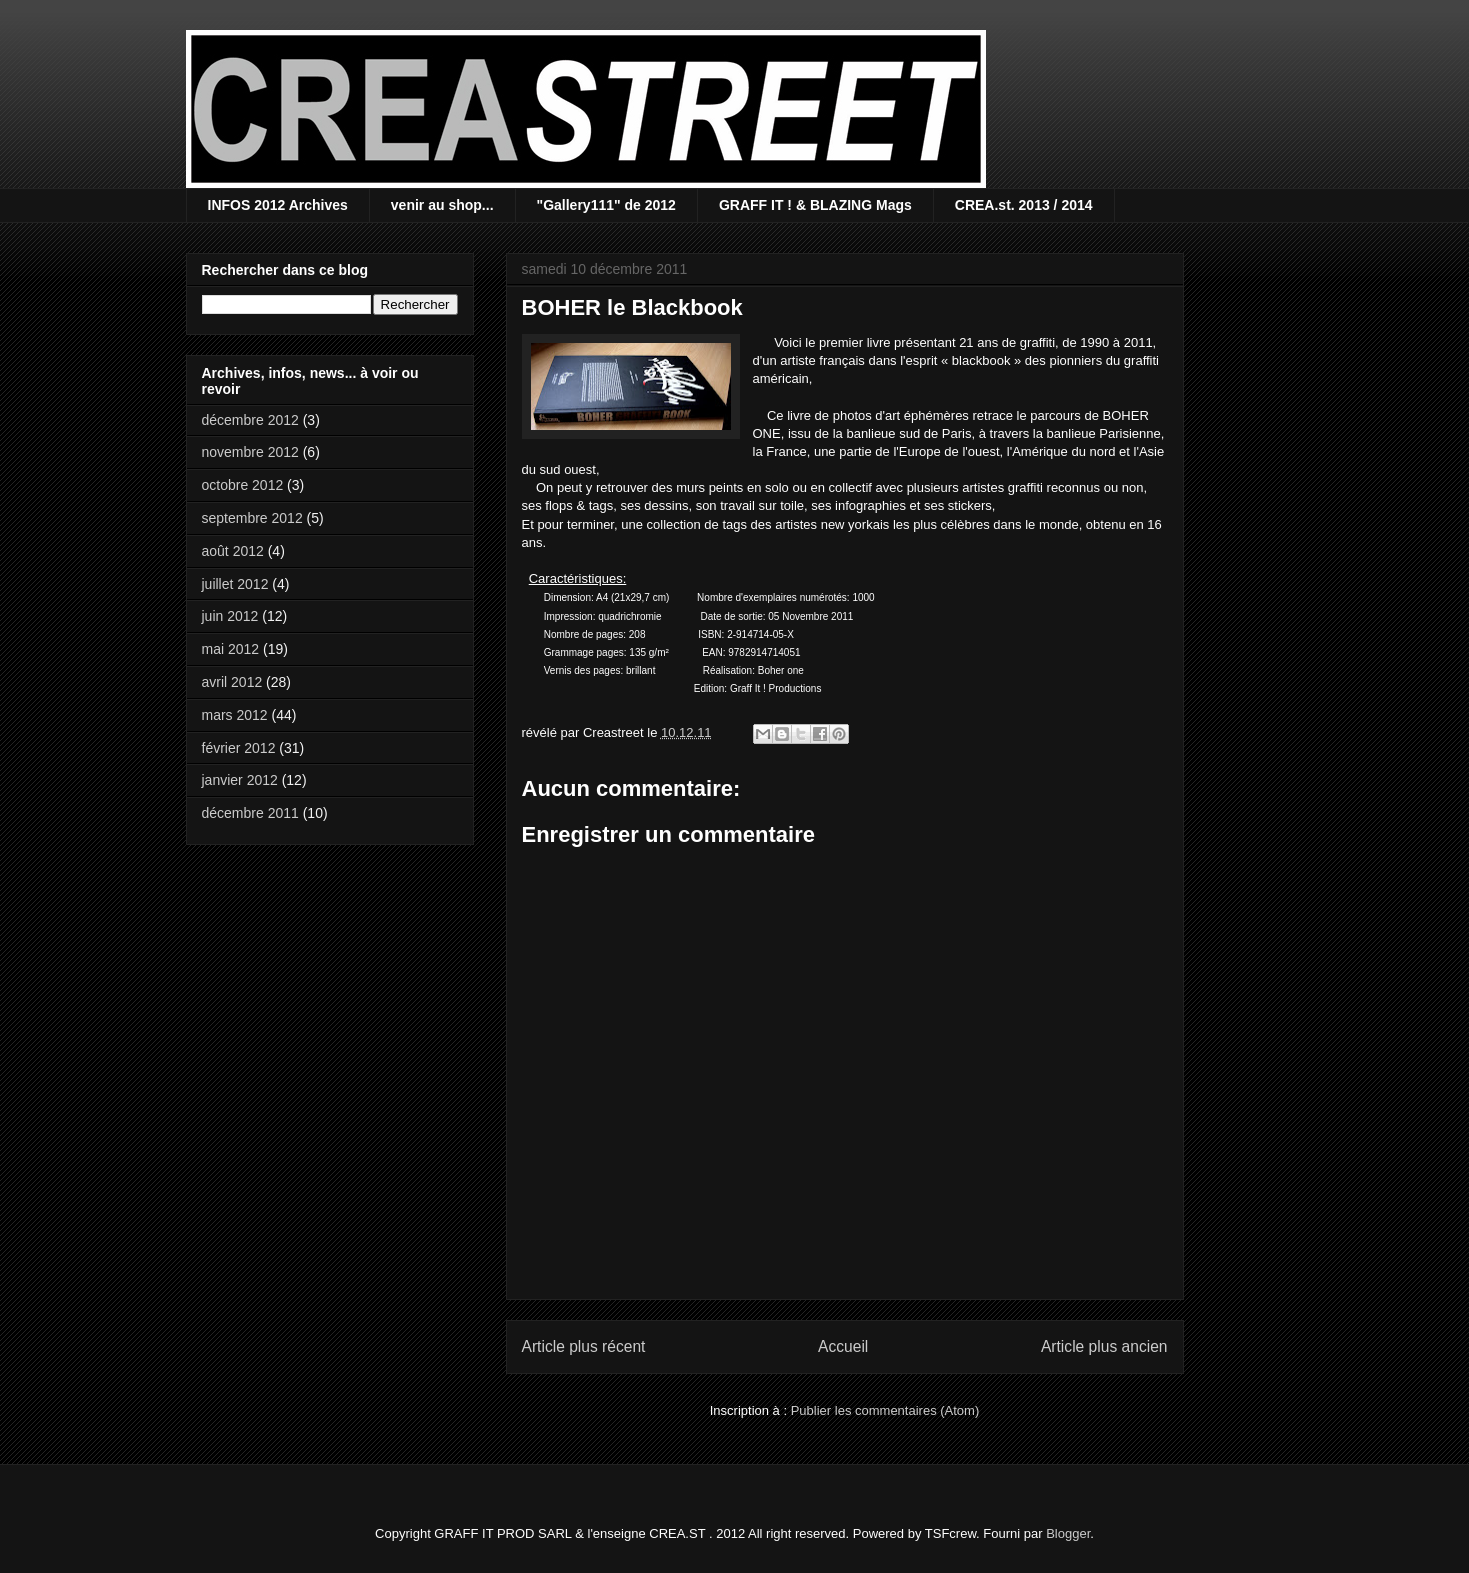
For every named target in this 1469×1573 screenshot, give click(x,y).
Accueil (843, 1346)
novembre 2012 (250, 452)
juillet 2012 (235, 584)
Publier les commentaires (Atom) (885, 1410)
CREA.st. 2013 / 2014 (1024, 205)
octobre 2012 (243, 485)
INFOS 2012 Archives (278, 205)
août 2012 (233, 551)
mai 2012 (231, 649)
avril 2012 (232, 682)
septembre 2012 (252, 518)
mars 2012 (235, 715)
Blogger (1068, 1533)
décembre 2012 (250, 420)
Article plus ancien (1104, 1346)
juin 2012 (230, 616)
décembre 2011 (250, 813)
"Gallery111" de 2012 (606, 205)
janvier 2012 (240, 780)
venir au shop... (442, 205)
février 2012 (239, 748)
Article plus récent (584, 1346)
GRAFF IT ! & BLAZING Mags (815, 205)
